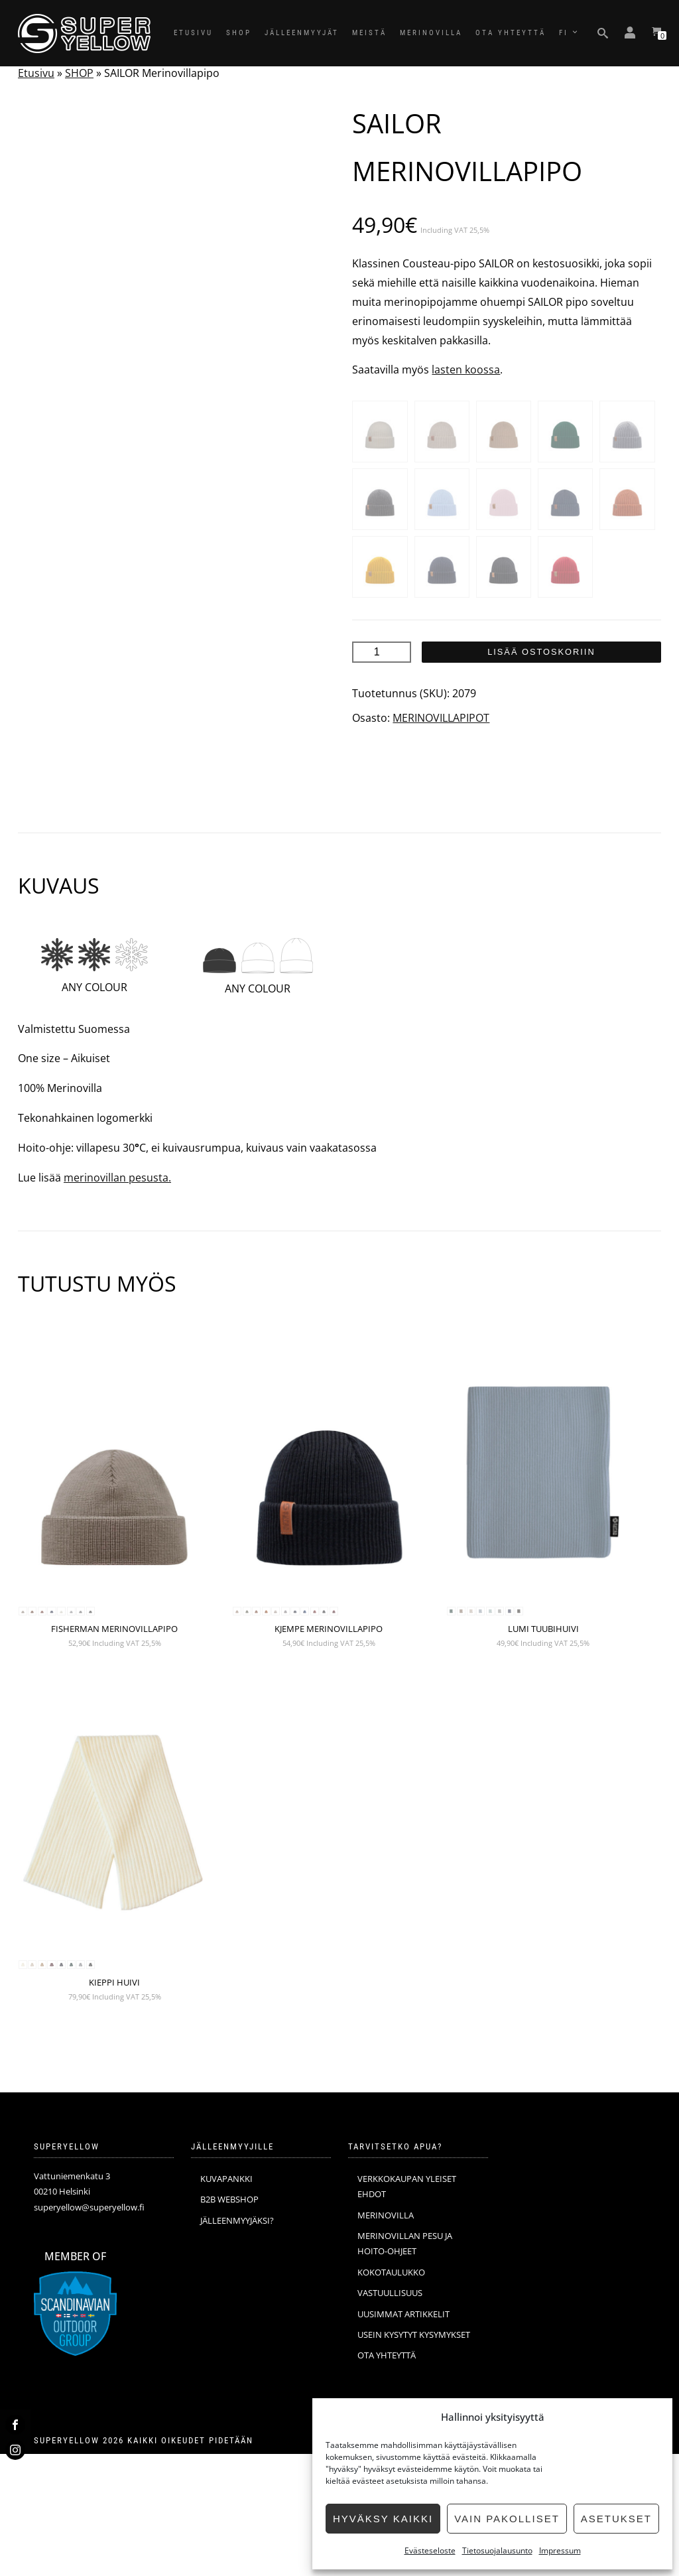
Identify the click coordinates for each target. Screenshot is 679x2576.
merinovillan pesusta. (117, 1299)
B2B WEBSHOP (229, 2321)
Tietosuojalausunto (497, 2550)
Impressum (560, 2550)
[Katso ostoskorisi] (656, 33)
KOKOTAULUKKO (391, 2394)
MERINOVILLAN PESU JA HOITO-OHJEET (404, 2365)
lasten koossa (466, 369)
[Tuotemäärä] (381, 652)
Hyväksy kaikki (383, 2518)
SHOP (238, 33)
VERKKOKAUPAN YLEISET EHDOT (406, 2308)
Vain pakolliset (507, 2518)
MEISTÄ (369, 33)
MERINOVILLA (431, 33)
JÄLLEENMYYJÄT (302, 33)
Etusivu (36, 73)
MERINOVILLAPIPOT (441, 718)
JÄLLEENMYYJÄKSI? (237, 2342)
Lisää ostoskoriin (541, 652)
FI (563, 33)
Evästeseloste (430, 2550)
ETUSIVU (193, 33)
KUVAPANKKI (226, 2301)
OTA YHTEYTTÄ (510, 33)
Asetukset (616, 2518)
